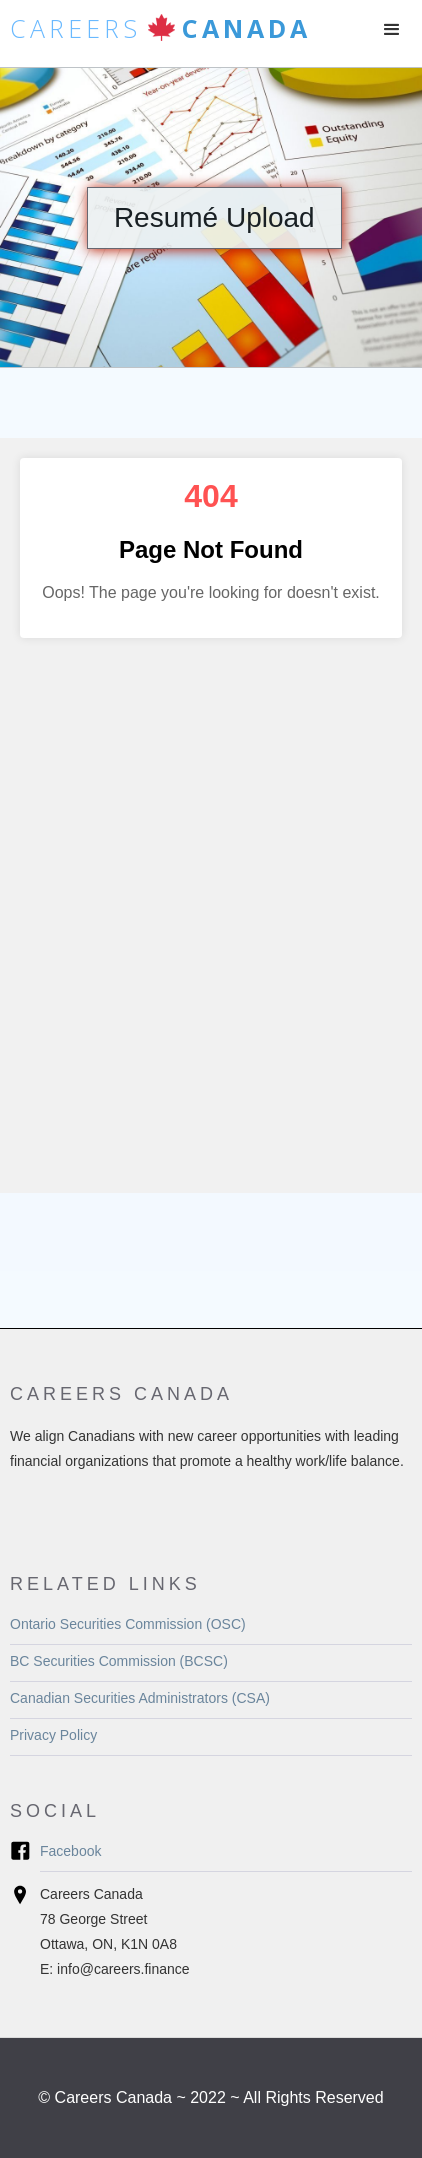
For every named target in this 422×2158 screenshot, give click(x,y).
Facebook (70, 1851)
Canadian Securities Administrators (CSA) (140, 1698)
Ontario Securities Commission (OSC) (128, 1624)
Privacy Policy (53, 1735)
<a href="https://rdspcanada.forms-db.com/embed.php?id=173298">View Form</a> (211, 815)
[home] (155, 33)
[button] (392, 30)
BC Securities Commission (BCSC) (119, 1661)
